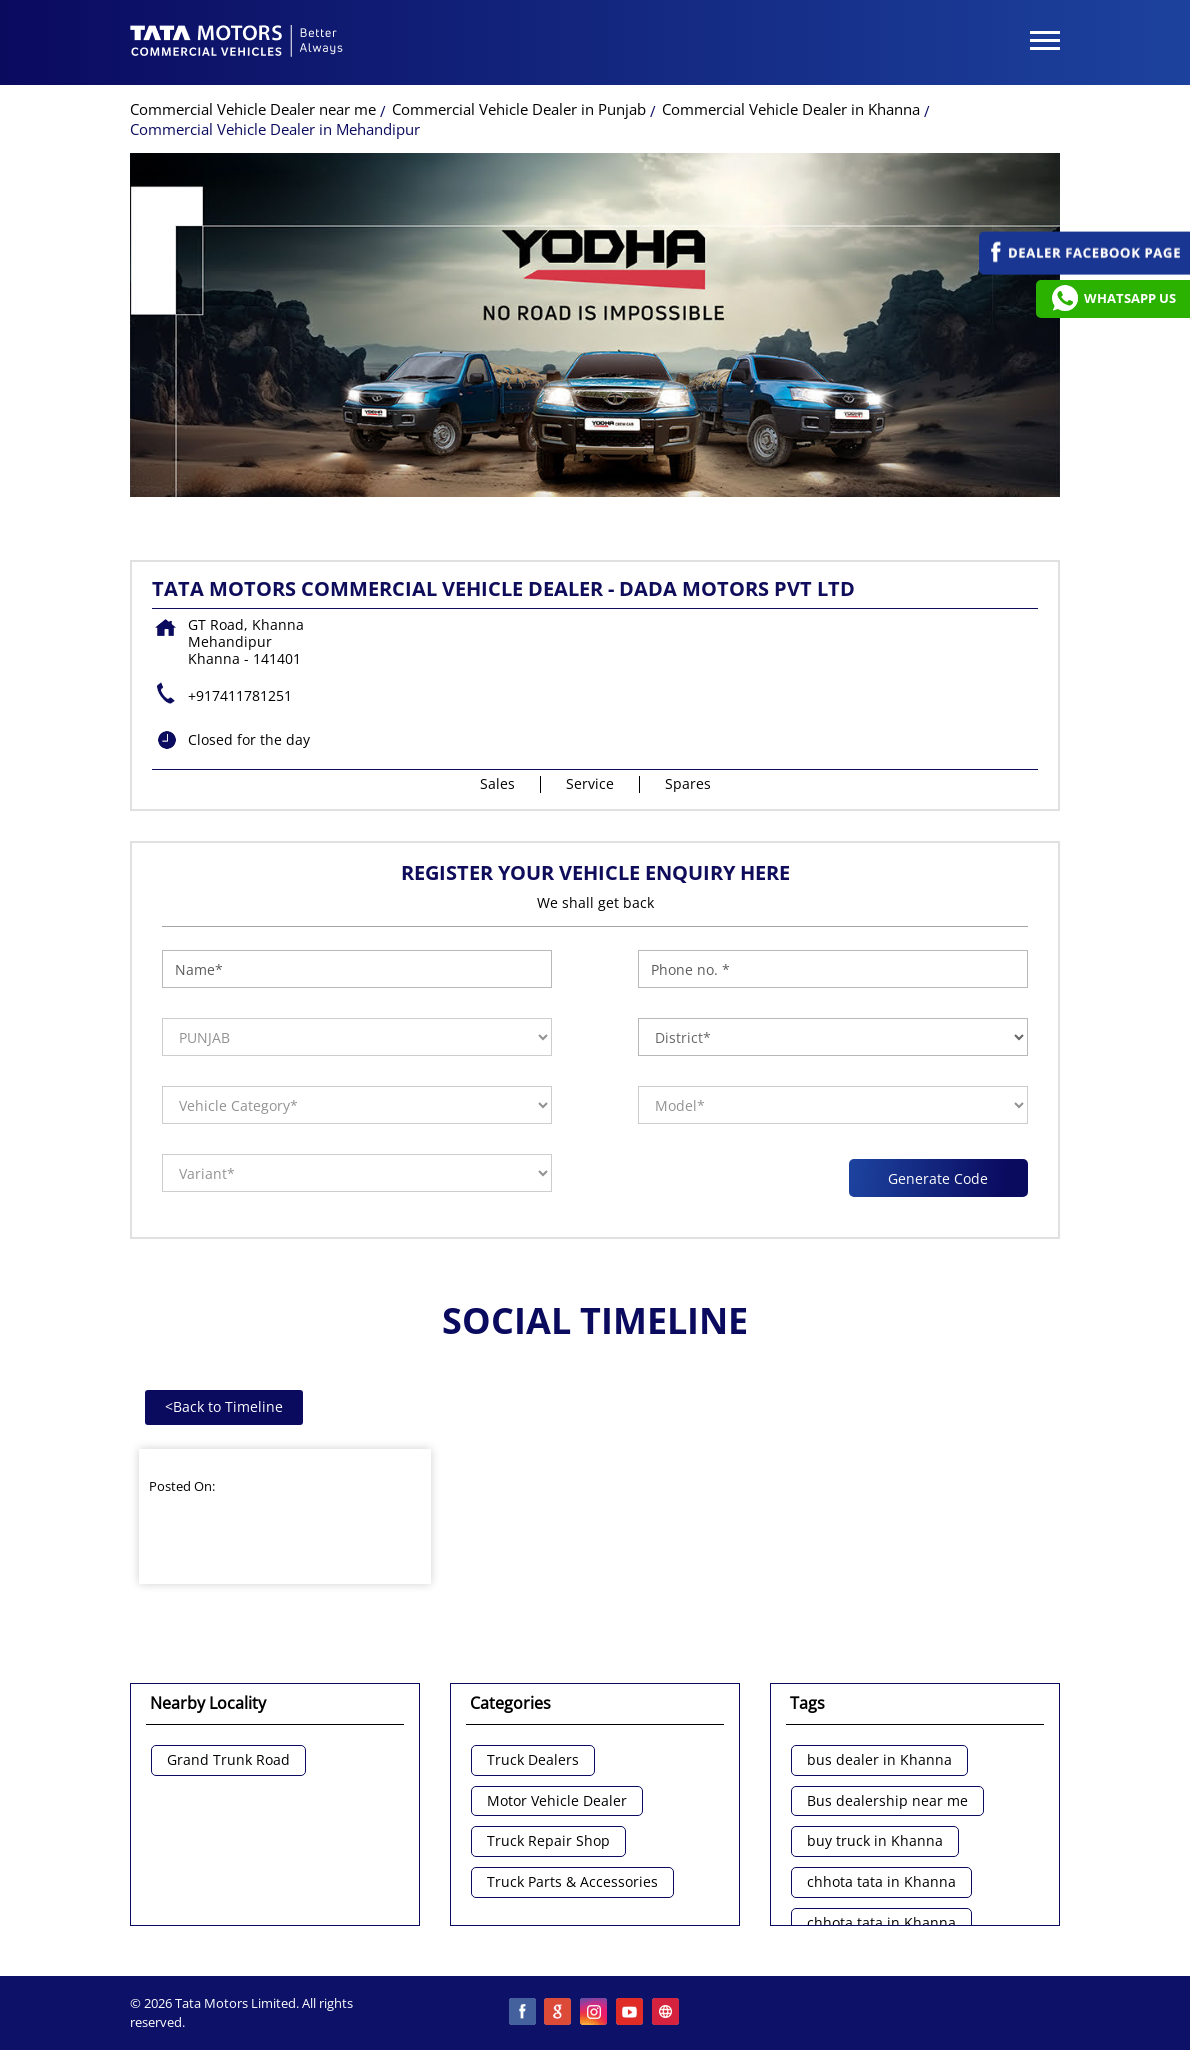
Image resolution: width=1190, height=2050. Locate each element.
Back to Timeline (224, 1406)
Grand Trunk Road (228, 1760)
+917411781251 (240, 695)
